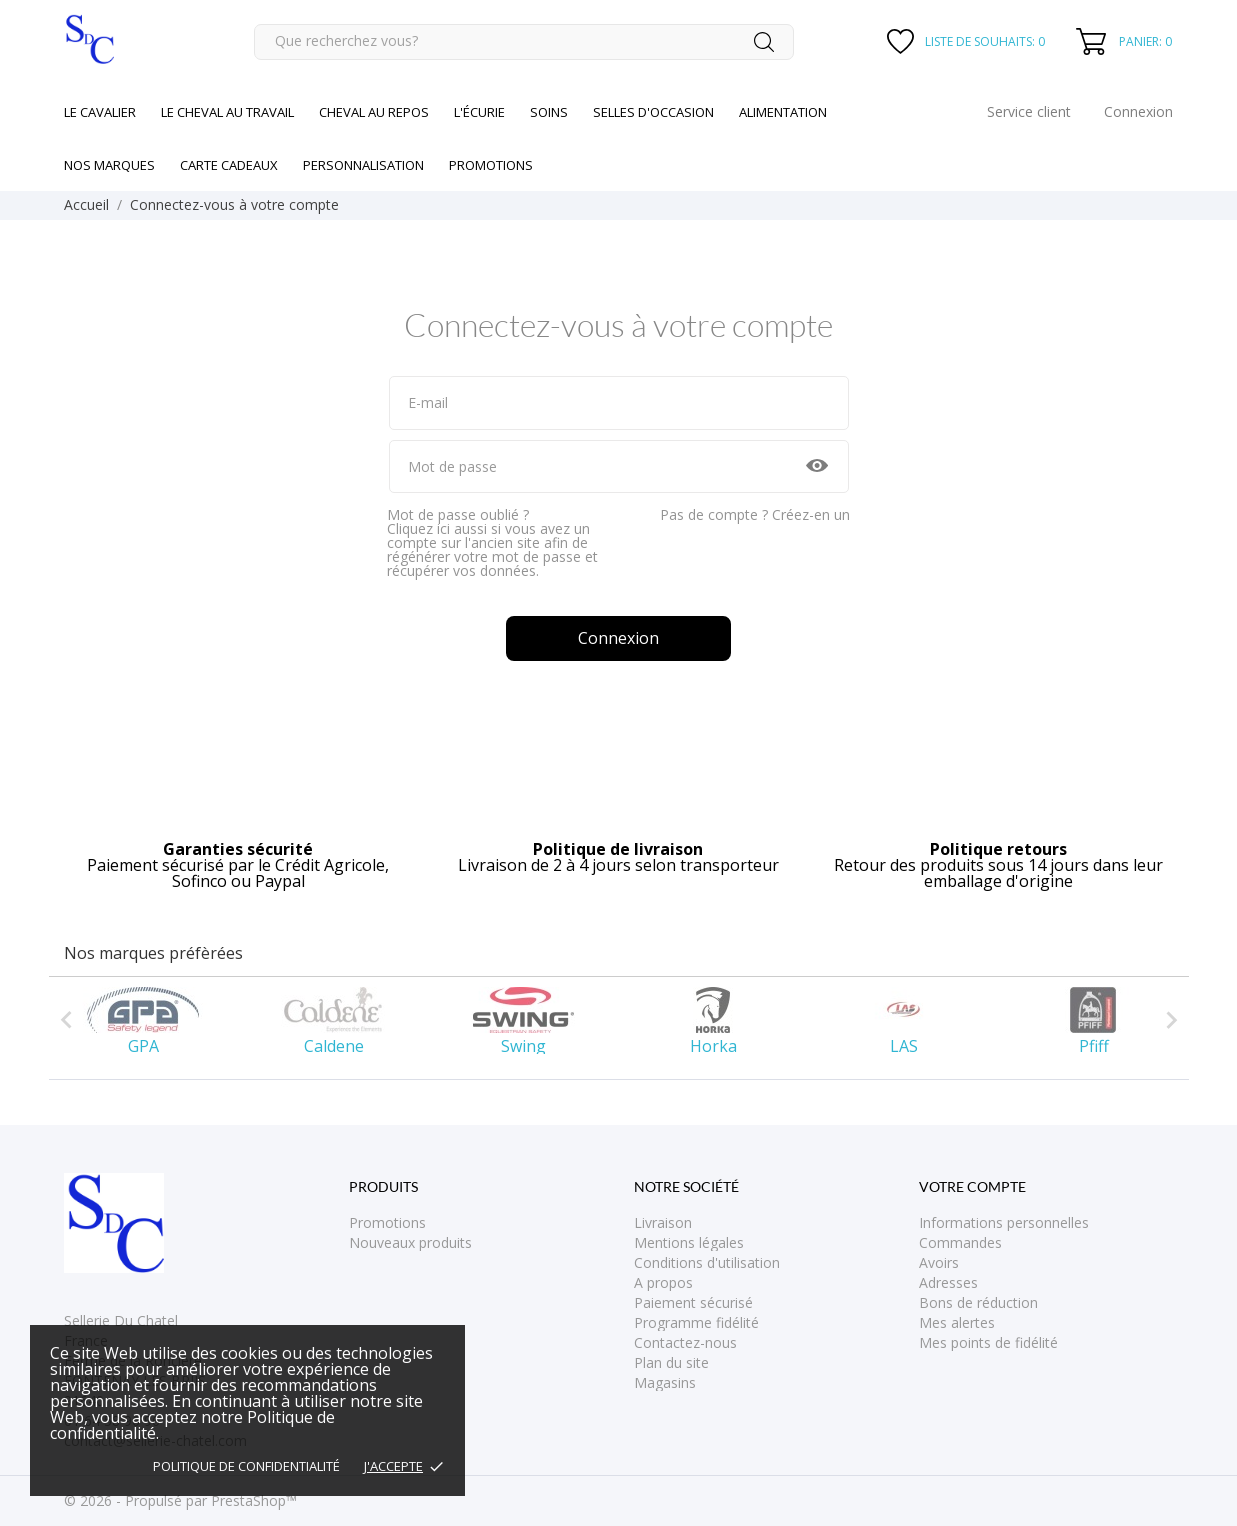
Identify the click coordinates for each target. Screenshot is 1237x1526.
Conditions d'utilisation (707, 1262)
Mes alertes (957, 1322)
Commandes (960, 1242)
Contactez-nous (685, 1342)
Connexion (618, 638)
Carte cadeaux (229, 165)
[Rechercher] (524, 42)
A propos (663, 1282)
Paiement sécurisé (693, 1302)
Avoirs (939, 1262)
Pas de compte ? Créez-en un (755, 514)
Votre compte (972, 1186)
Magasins (665, 1382)
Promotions (387, 1222)
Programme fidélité (696, 1322)
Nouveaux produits (410, 1242)
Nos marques (109, 165)
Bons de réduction (978, 1302)
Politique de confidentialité (246, 1466)
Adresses (948, 1282)
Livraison (663, 1222)
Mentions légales (689, 1242)
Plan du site (671, 1362)
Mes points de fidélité (988, 1342)
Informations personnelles (1004, 1222)
